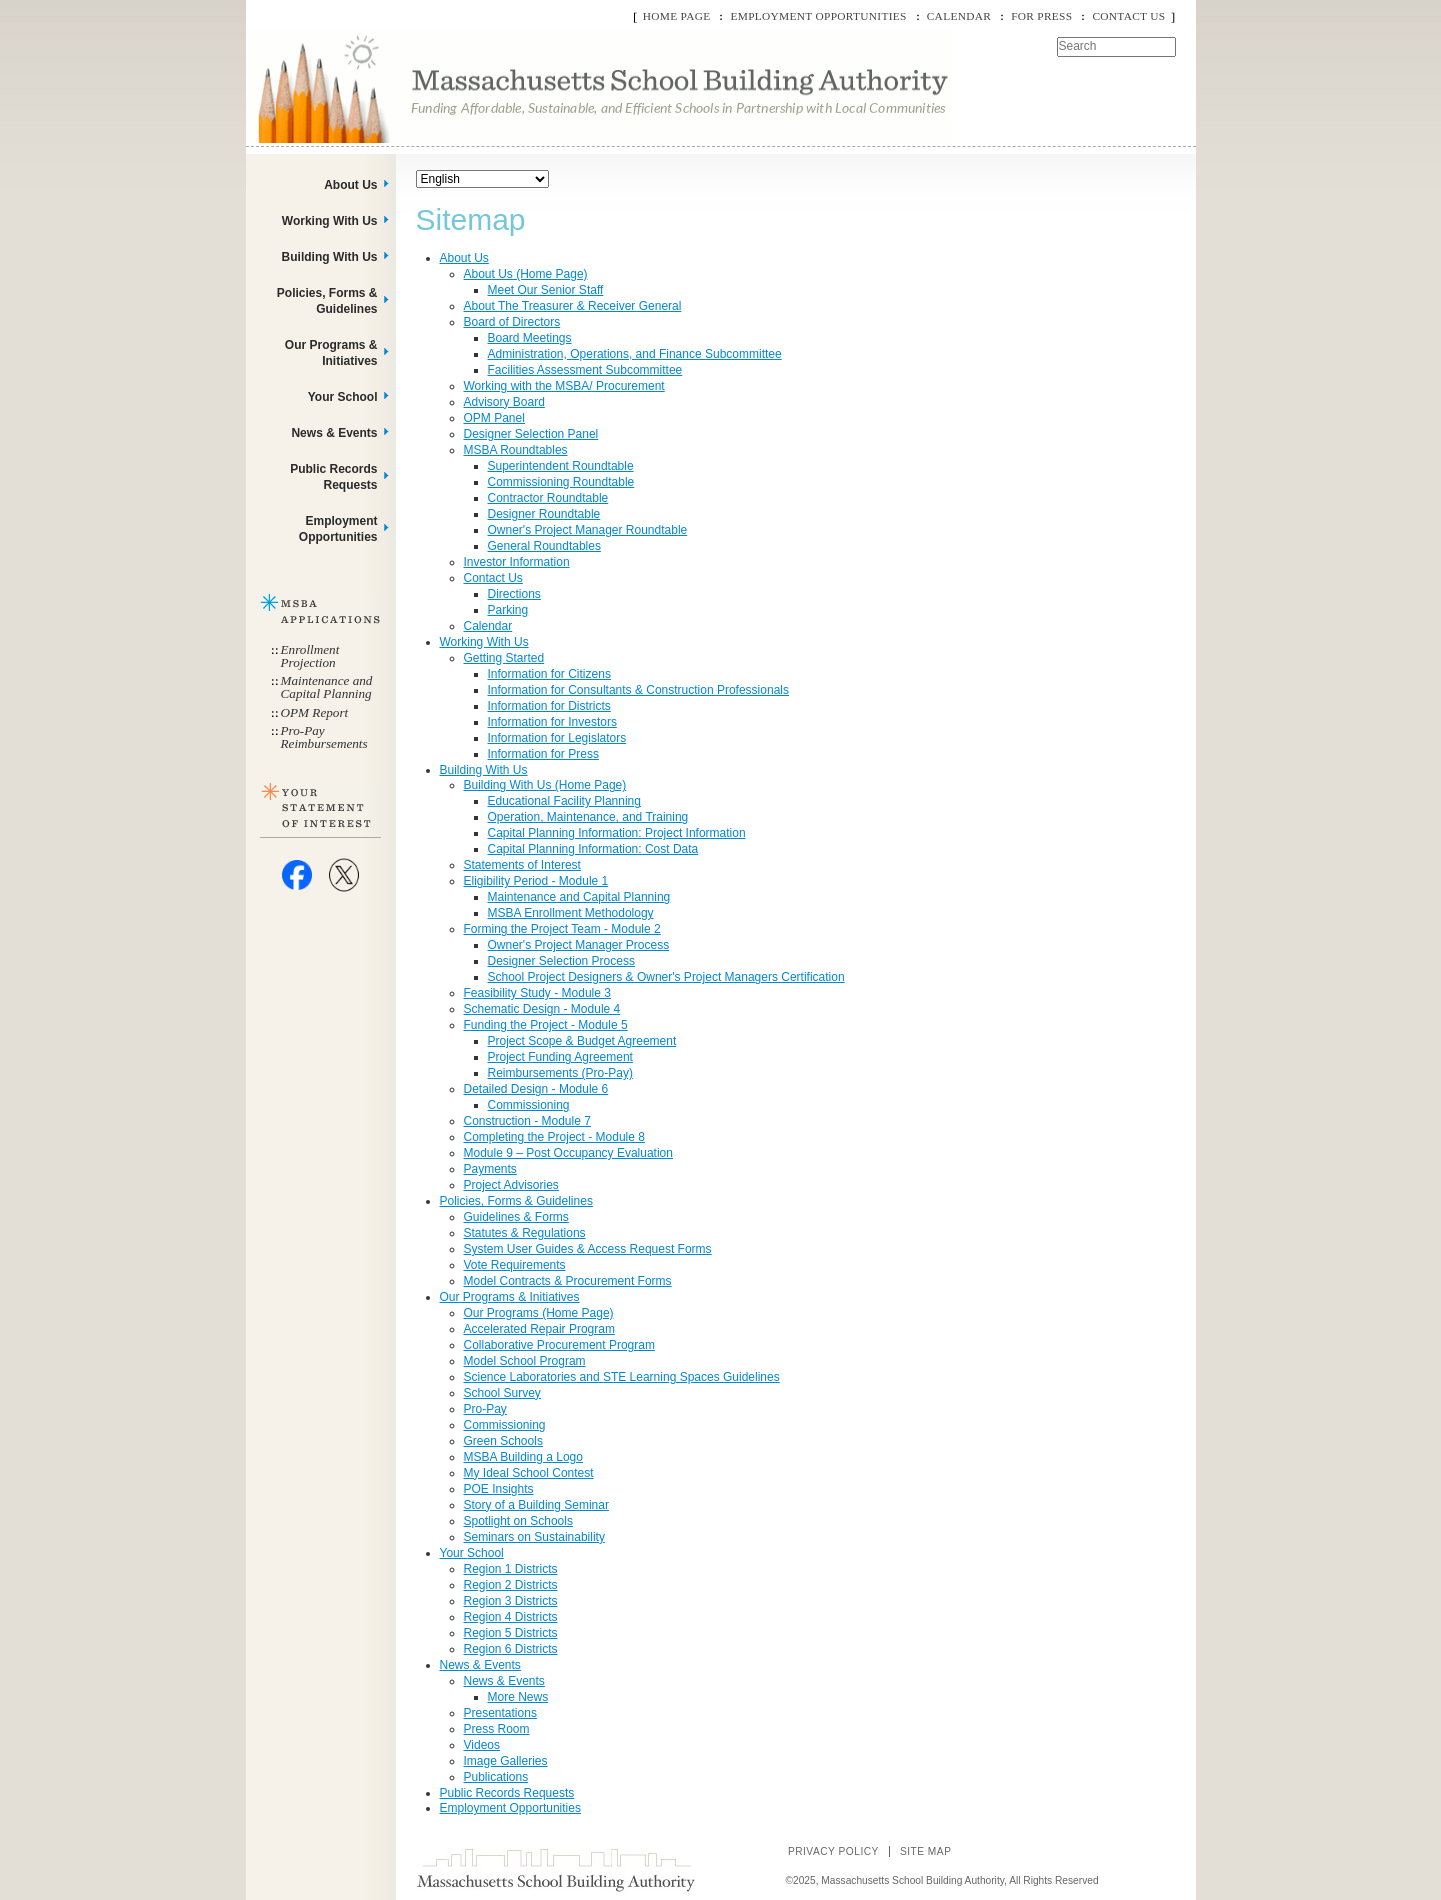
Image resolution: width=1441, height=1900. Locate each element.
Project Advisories (511, 1185)
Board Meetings (530, 338)
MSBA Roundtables (516, 450)
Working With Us (484, 642)
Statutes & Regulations (525, 1233)
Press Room (497, 1729)
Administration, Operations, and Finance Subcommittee (635, 354)
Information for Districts (549, 706)
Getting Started (504, 658)
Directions (514, 594)
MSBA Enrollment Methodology (571, 913)
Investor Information (517, 562)
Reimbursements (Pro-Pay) (560, 1073)
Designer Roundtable (544, 514)
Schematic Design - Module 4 (542, 1009)
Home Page (677, 16)
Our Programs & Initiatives (510, 1297)
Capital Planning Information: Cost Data (593, 849)
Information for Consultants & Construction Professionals (638, 690)
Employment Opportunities (818, 16)
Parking (508, 610)
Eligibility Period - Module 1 (536, 881)
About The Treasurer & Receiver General (573, 306)
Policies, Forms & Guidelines (516, 1201)
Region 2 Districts (511, 1585)
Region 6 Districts (511, 1649)
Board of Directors (512, 322)
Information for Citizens (549, 674)
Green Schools (503, 1441)
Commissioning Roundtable (561, 482)
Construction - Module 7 (527, 1121)
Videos (482, 1745)
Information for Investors (552, 722)
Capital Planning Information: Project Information (617, 833)
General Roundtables (544, 546)
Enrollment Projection (310, 656)
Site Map (926, 1851)
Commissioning (529, 1105)
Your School (472, 1553)
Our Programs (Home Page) (539, 1313)
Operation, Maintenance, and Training (588, 817)
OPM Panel (494, 418)
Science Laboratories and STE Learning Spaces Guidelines (622, 1377)
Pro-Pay (485, 1409)
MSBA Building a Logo (523, 1457)
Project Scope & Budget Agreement (582, 1041)
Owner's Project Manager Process (579, 945)
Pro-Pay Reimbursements (324, 737)
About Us (464, 258)
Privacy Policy (833, 1851)
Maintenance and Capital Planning (579, 897)
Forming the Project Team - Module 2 (562, 929)
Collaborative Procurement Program (559, 1345)
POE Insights (499, 1489)
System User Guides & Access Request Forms (588, 1249)
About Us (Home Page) (526, 274)
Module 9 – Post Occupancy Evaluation (568, 1153)
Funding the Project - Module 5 (546, 1025)
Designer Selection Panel (531, 434)
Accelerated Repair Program (539, 1329)
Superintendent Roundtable (561, 466)
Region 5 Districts (511, 1633)
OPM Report (315, 712)
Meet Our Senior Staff (546, 290)
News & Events (480, 1665)
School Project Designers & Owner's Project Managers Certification (666, 977)
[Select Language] (482, 179)
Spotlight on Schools (518, 1521)
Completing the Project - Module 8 (554, 1137)
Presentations (500, 1713)
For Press (1041, 16)
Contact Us (1128, 16)
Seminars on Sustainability (534, 1537)
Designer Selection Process (561, 961)
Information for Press (543, 754)
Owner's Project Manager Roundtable (588, 530)
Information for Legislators (557, 738)
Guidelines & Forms (516, 1217)
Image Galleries (506, 1761)
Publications (496, 1777)
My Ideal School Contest (529, 1473)
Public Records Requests (507, 1793)
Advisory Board (504, 402)
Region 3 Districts (511, 1601)
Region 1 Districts (511, 1569)
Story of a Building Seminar (536, 1505)
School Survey (502, 1393)
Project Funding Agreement (560, 1057)
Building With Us (484, 770)
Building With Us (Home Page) (545, 785)
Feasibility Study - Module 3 (537, 993)
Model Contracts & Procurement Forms (568, 1281)
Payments (490, 1169)
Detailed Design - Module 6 (536, 1089)
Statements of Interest (522, 865)
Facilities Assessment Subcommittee (585, 370)
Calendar (959, 16)
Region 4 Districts (511, 1617)
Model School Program (525, 1361)
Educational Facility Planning (564, 801)
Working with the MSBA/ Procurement (564, 386)
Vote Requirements (515, 1265)
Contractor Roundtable (548, 498)
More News (518, 1697)
